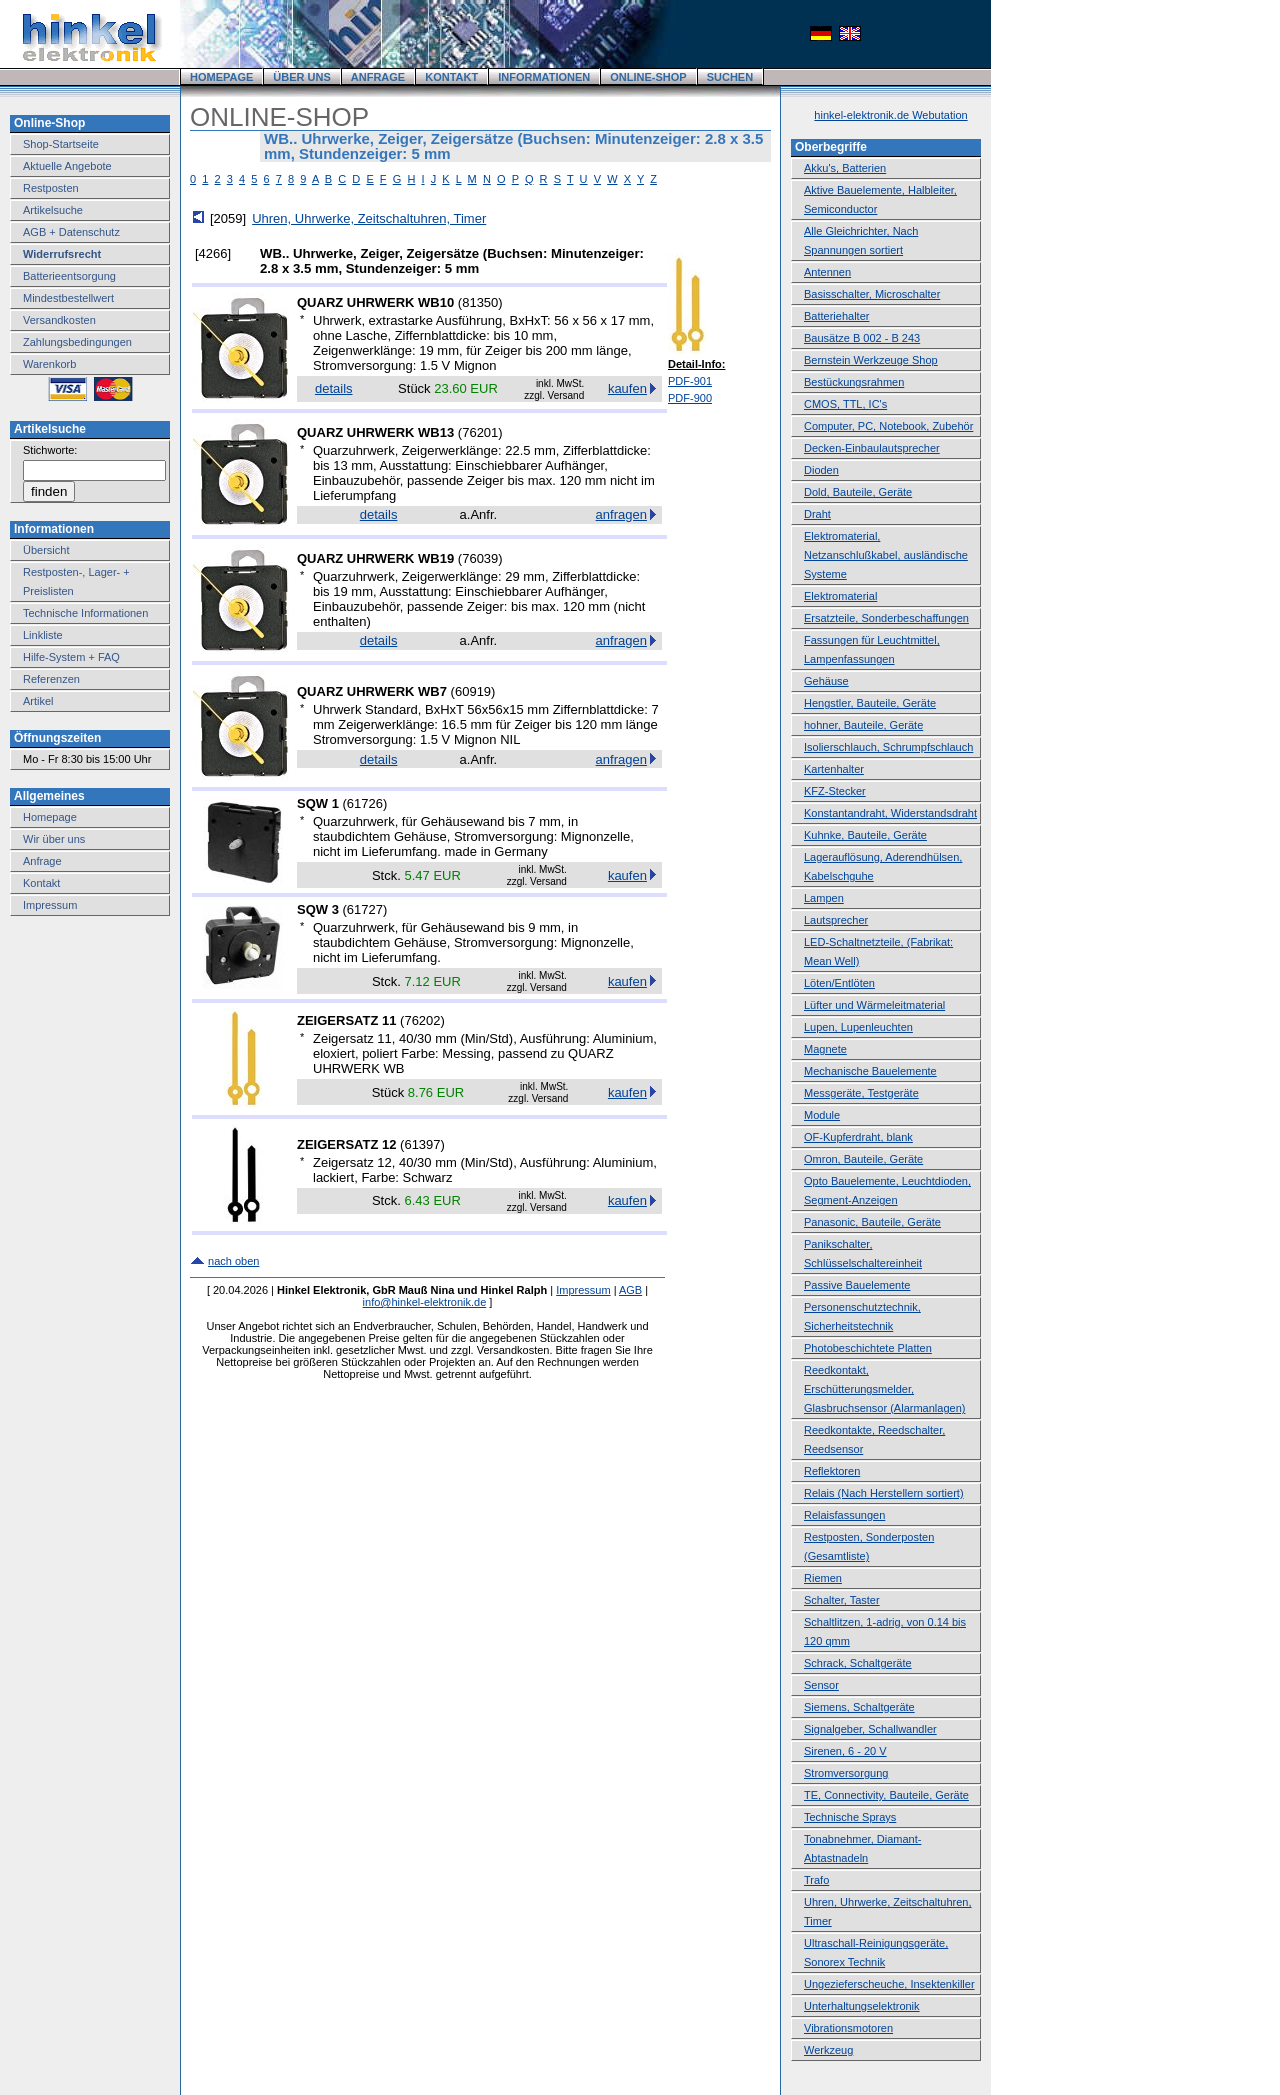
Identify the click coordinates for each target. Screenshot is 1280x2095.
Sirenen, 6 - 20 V (845, 1751)
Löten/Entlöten (839, 983)
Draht (817, 514)
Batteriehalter (836, 316)
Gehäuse (826, 681)
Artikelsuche (53, 210)
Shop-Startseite (61, 144)
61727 (365, 909)
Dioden (821, 470)
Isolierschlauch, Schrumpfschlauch (888, 747)
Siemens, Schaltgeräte (859, 1707)
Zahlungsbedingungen (77, 342)
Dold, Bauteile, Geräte (858, 492)
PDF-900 (690, 398)
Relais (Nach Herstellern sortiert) (884, 1493)
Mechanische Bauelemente (870, 1071)
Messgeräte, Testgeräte (861, 1093)
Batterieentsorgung (69, 276)
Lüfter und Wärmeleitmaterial (874, 1005)
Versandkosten (59, 320)
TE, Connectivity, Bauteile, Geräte (886, 1795)
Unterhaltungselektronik (862, 2006)
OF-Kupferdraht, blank (858, 1137)
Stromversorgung (846, 1773)
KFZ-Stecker (835, 791)
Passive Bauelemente (857, 1285)
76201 (480, 432)
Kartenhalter (834, 769)
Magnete (825, 1049)
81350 (480, 302)
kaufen (627, 388)
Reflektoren (832, 1471)
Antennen (827, 272)
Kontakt (41, 883)
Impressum (50, 905)
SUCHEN (730, 77)
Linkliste (43, 635)
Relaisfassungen (844, 1515)
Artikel (38, 701)
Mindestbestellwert (68, 298)
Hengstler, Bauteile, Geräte (870, 703)
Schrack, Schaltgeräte (858, 1663)
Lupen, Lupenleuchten (858, 1027)
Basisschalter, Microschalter (872, 294)
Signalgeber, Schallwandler (870, 1729)
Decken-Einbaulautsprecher (872, 448)
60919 (473, 691)
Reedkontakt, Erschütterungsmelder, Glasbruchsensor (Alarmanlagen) (884, 1389)
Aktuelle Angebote (67, 166)
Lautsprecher (836, 920)
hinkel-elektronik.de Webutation (890, 115)
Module (822, 1115)
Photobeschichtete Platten (868, 1348)
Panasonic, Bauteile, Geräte (872, 1222)
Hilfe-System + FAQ (71, 657)
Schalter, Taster (842, 1600)
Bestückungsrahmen (854, 382)
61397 (422, 1144)
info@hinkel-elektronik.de (425, 1302)
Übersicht (46, 550)
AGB (630, 1290)
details (334, 388)
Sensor (821, 1685)
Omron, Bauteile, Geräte (863, 1159)
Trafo (816, 1880)
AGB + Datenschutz (71, 232)
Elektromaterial (840, 596)
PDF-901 (690, 381)
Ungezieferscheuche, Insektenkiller (889, 1984)
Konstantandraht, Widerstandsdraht (890, 813)
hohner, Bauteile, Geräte (863, 725)
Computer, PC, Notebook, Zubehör (888, 426)
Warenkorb (49, 364)
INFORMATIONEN (544, 77)
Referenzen (51, 679)
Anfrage (42, 861)
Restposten (51, 188)
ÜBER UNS (301, 77)
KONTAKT (451, 77)
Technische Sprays (850, 1817)
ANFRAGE (378, 77)
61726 (365, 803)
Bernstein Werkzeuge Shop (871, 360)
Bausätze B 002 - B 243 (862, 338)
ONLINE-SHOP (648, 77)
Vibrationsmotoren (848, 2028)
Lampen (824, 898)
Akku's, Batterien (845, 168)
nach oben (233, 1261)
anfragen (621, 514)
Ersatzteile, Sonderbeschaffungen (886, 618)
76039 (480, 558)
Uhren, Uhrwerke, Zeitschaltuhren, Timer (369, 218)
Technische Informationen (85, 613)
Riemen (823, 1578)
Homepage (50, 817)
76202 (422, 1020)
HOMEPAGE (221, 77)
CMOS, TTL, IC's (845, 404)
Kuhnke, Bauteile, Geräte (865, 835)
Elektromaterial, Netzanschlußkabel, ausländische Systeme (886, 555)
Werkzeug (828, 2050)
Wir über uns (54, 839)
